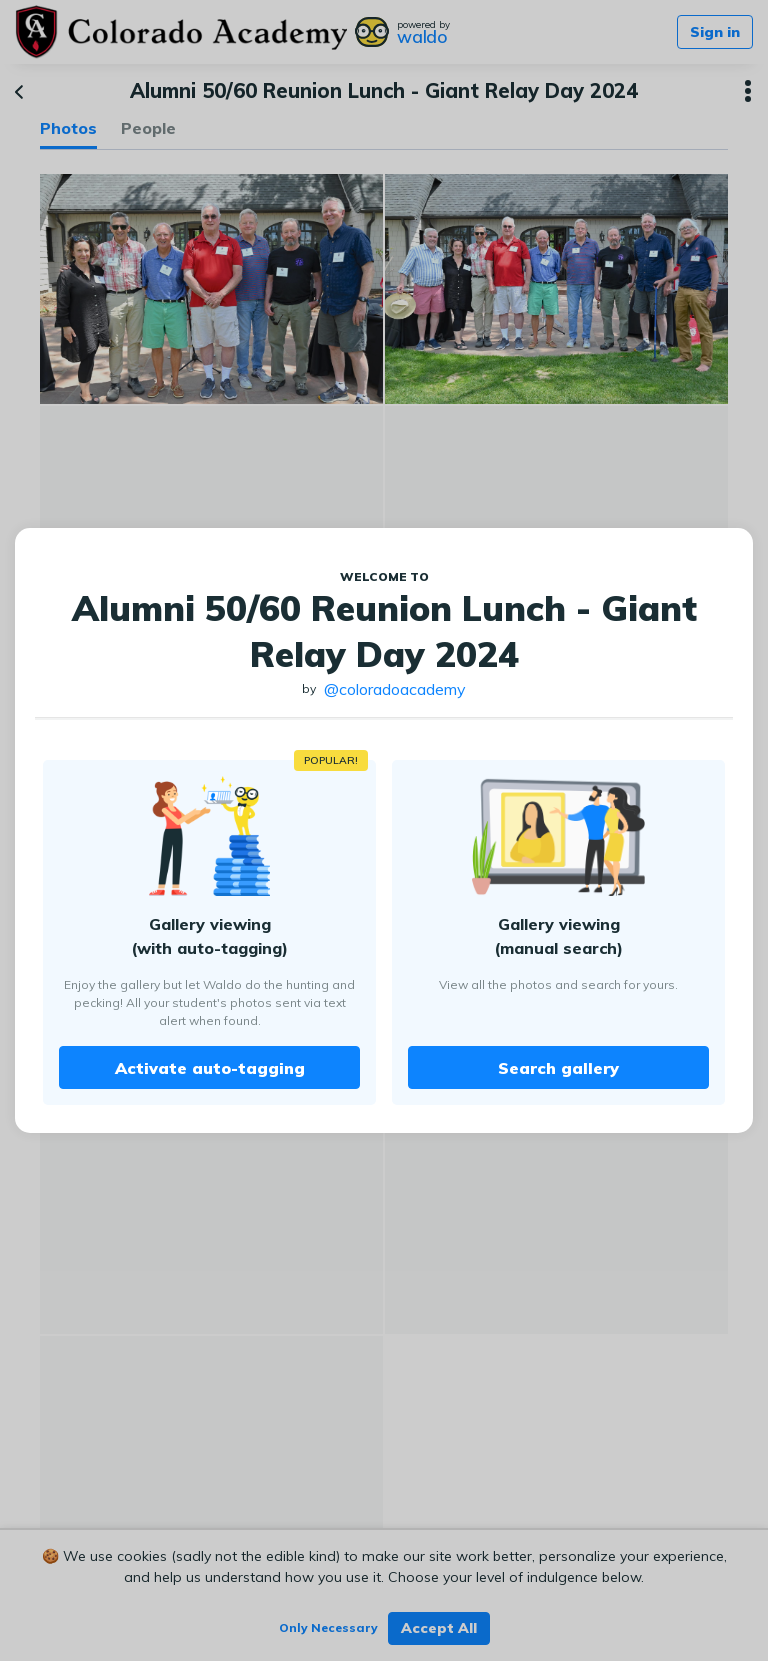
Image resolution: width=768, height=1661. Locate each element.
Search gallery (558, 1068)
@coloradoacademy (395, 689)
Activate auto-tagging (210, 1068)
